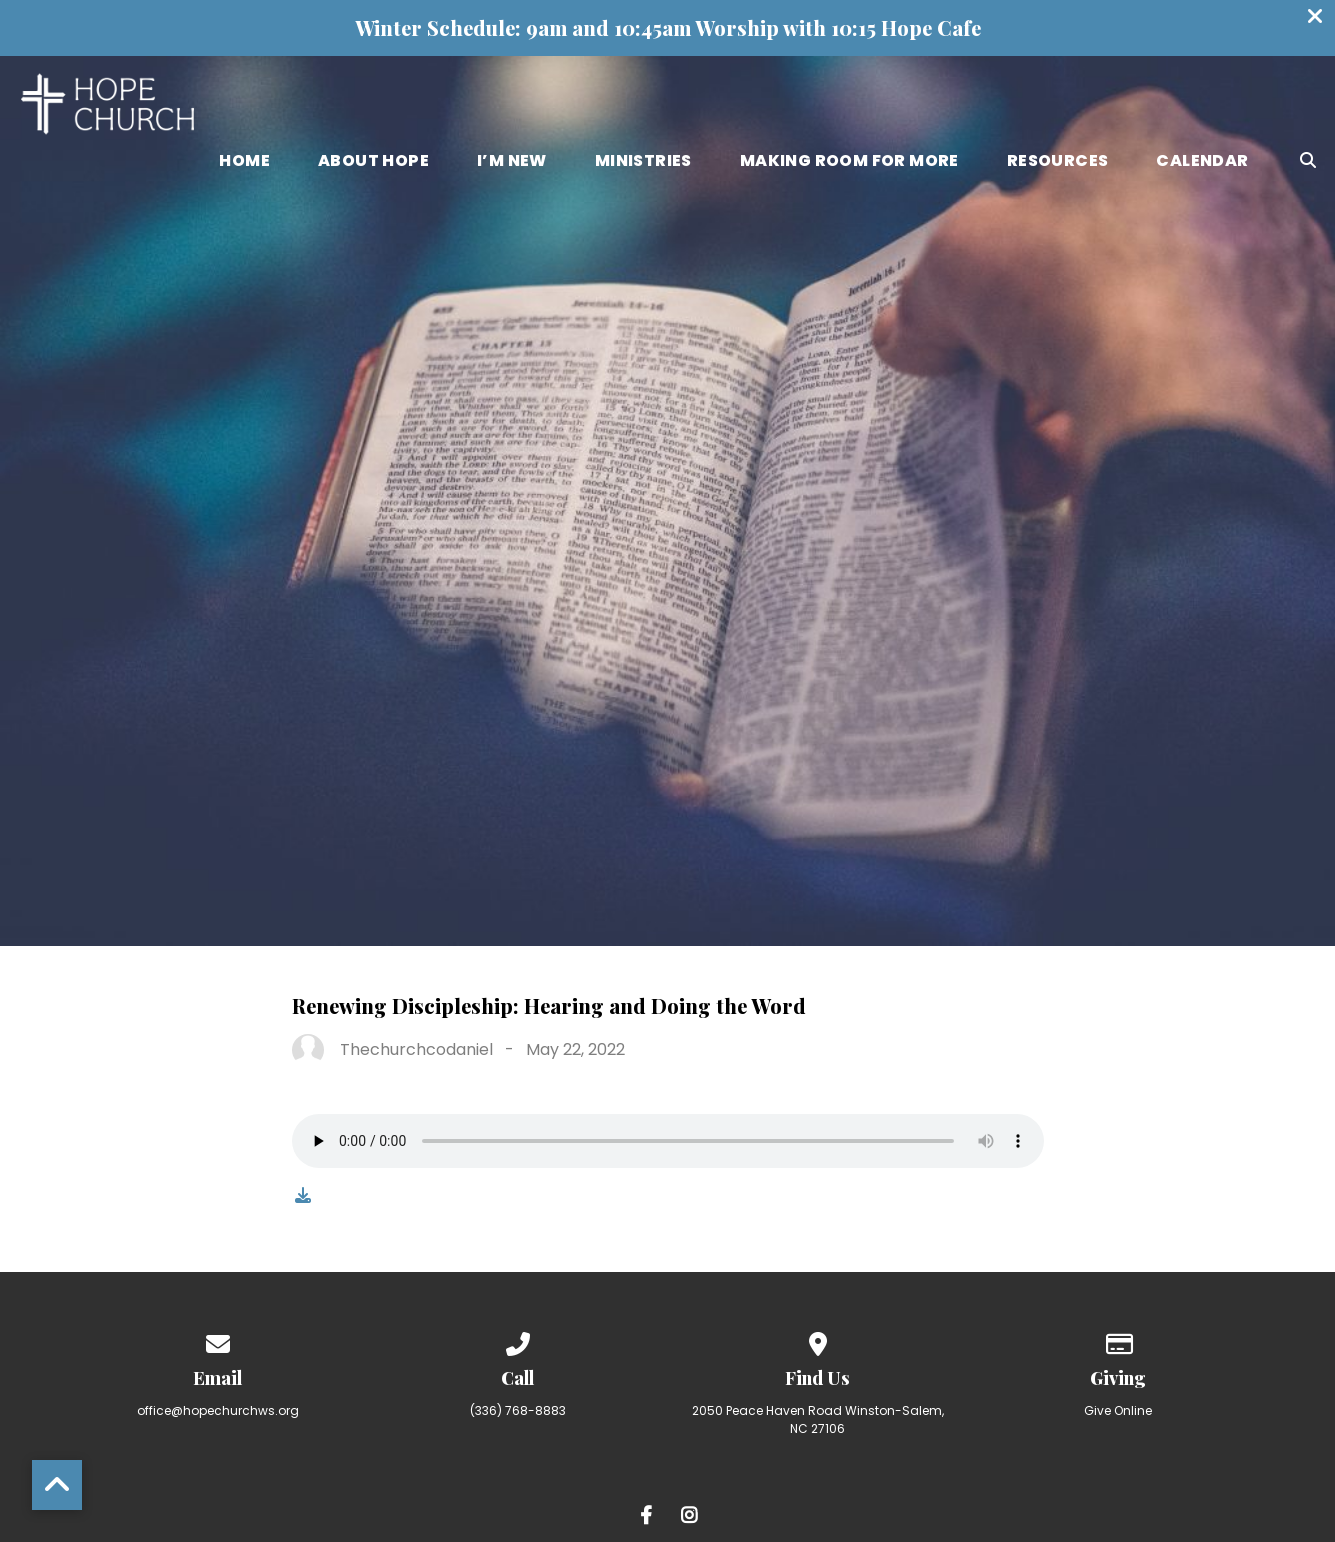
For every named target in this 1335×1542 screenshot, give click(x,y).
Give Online (1118, 1410)
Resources (1058, 162)
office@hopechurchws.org (218, 1410)
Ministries (643, 162)
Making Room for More (849, 162)
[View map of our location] (818, 1340)
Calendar (1202, 162)
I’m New (512, 162)
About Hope (373, 162)
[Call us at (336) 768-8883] (518, 1340)
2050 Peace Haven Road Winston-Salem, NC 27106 (818, 1419)
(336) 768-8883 (518, 1410)
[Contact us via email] (218, 1340)
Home (244, 162)
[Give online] (1118, 1340)
